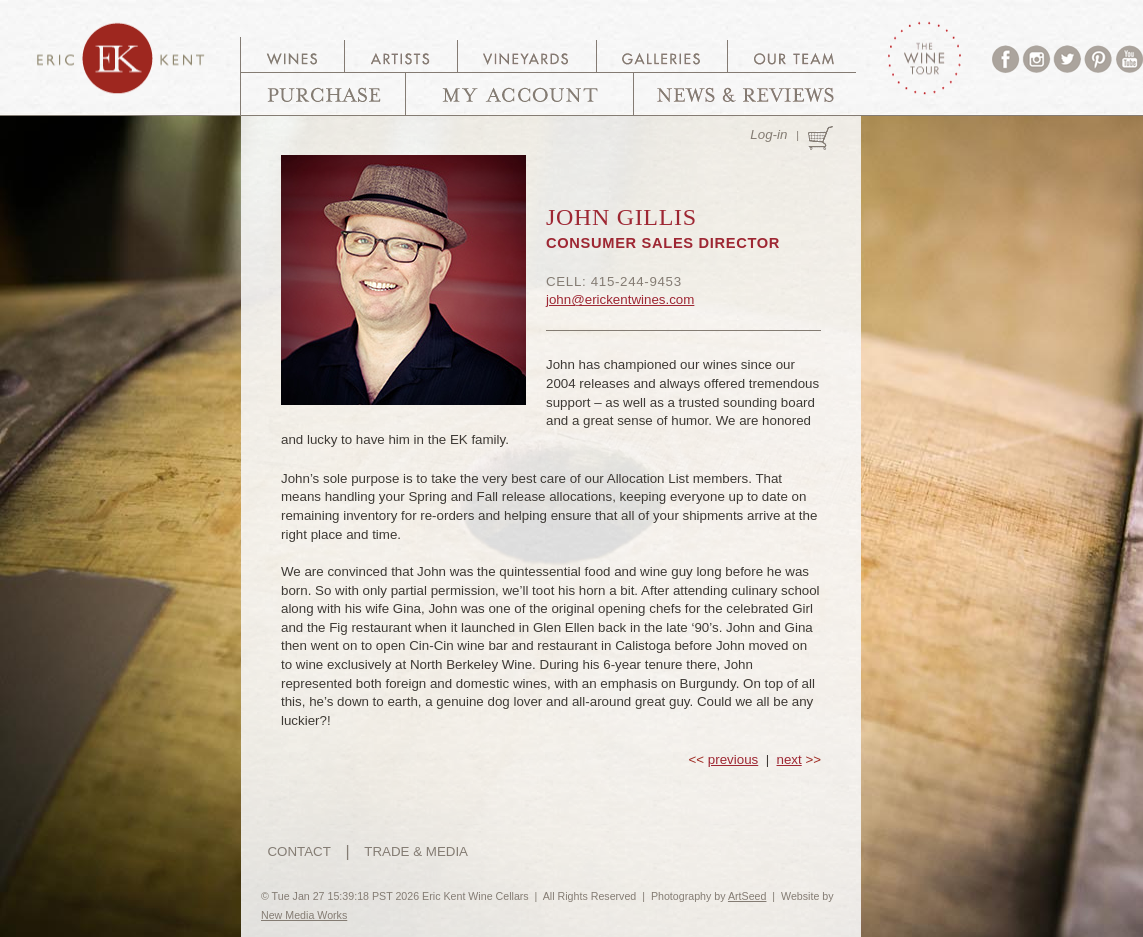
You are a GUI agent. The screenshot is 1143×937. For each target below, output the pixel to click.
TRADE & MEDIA (416, 851)
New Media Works (304, 915)
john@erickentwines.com (620, 299)
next (789, 759)
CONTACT (298, 851)
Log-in (768, 134)
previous (733, 759)
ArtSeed (747, 896)
